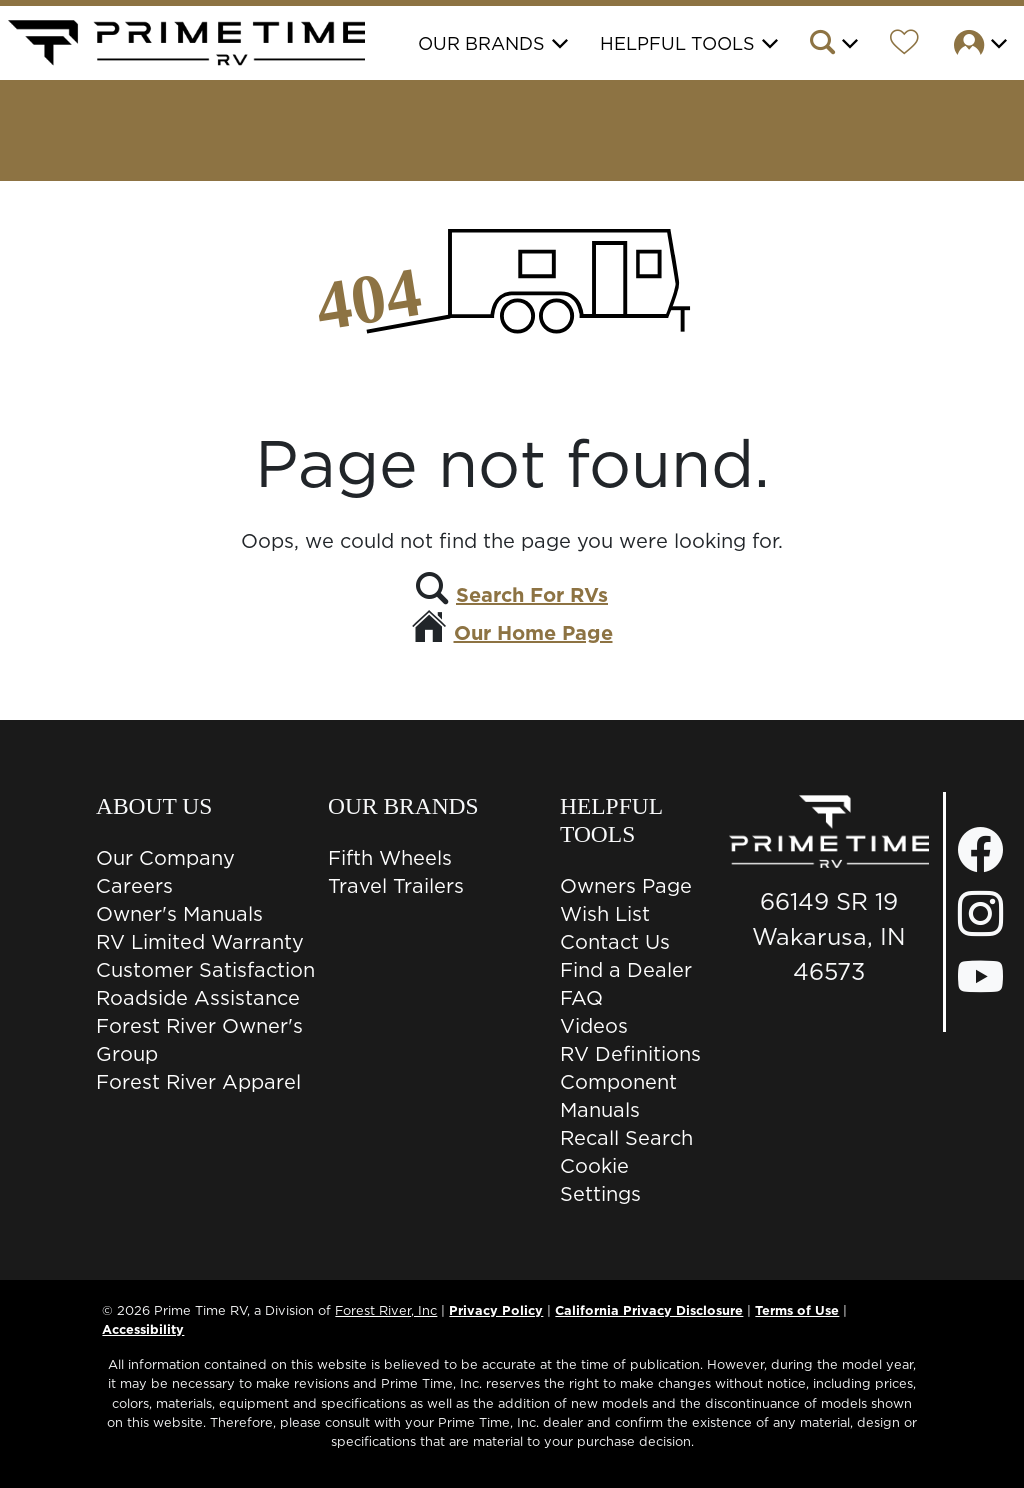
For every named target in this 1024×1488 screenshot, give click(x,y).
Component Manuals (618, 1096)
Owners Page (626, 886)
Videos (594, 1026)
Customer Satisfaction (205, 970)
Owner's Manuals (179, 914)
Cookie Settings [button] (600, 1180)
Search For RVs (532, 595)
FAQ (581, 998)
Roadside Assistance (198, 998)
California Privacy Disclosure (649, 1310)
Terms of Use (797, 1310)
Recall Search (626, 1138)
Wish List (605, 914)
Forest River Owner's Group (199, 1040)
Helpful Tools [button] (677, 43)
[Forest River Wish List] (904, 45)
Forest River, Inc (386, 1310)
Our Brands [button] (481, 43)
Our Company (165, 858)
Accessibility (143, 1329)
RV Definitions (630, 1054)
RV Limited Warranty (200, 942)
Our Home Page (533, 633)
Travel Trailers (396, 886)
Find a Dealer (626, 970)
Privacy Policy (496, 1310)
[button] (832, 45)
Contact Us (615, 942)
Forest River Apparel (198, 1082)
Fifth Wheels (390, 858)
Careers (134, 886)
